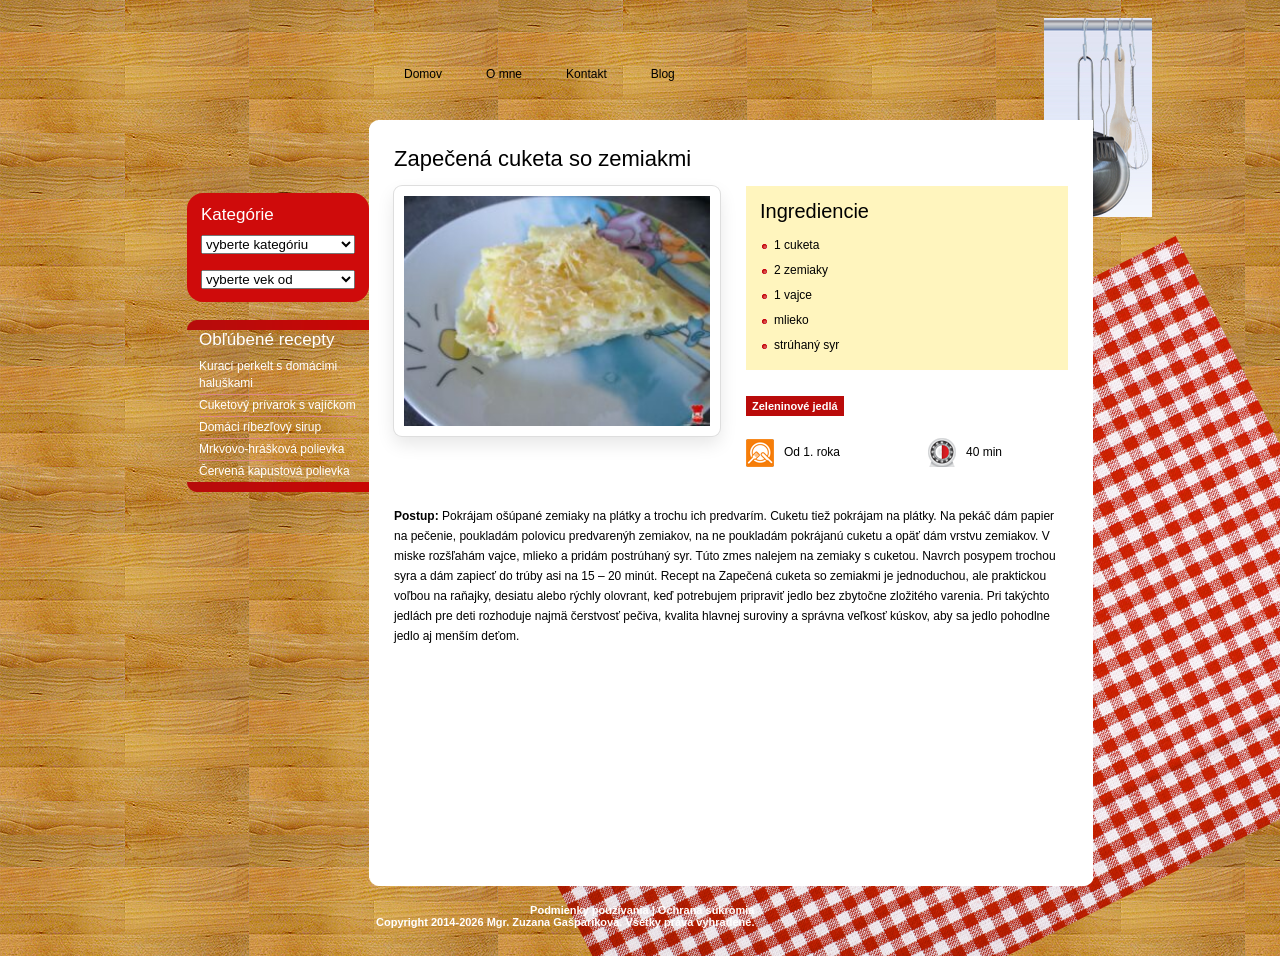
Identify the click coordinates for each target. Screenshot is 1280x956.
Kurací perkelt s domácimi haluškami (268, 374)
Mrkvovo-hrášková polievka (271, 449)
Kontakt (586, 74)
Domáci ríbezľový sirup (260, 427)
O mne (504, 74)
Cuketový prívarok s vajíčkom (277, 405)
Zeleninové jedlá (795, 406)
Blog (663, 74)
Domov (423, 74)
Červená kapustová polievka (274, 471)
